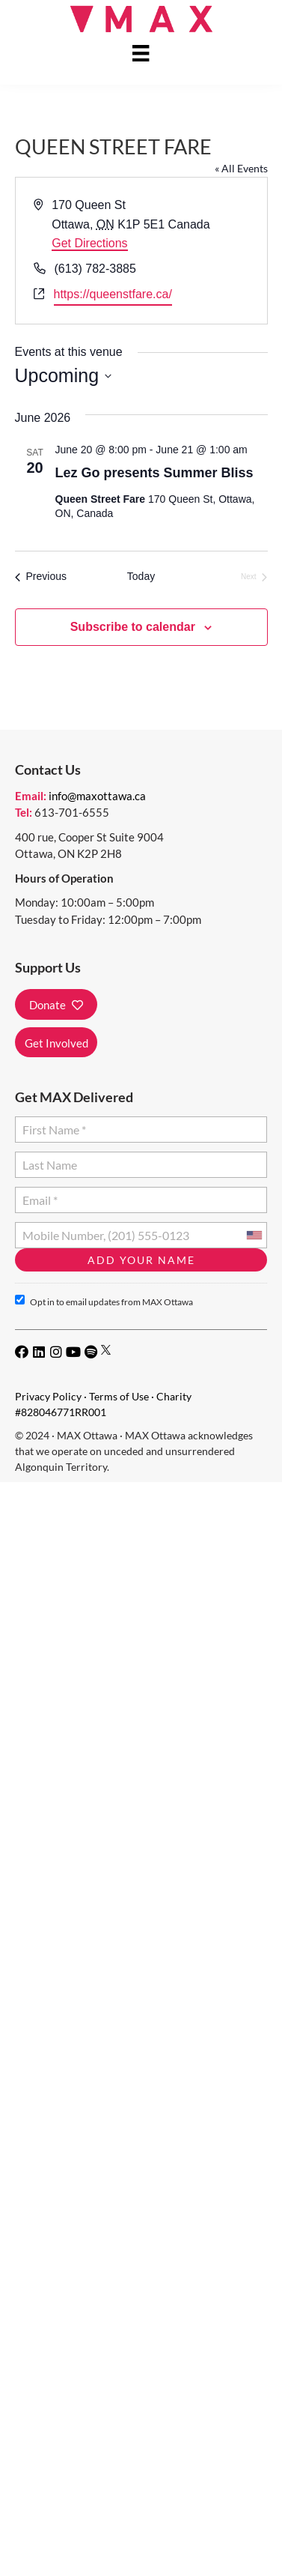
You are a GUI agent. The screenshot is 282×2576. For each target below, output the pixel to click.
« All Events (241, 168)
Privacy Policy (48, 1396)
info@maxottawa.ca (97, 795)
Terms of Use (119, 1396)
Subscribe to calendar (132, 626)
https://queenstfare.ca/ (113, 294)
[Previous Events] (41, 576)
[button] (56, 1004)
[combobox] (253, 1235)
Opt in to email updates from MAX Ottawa (104, 1301)
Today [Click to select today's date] (141, 576)
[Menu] (140, 53)
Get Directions (89, 243)
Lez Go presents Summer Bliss (154, 472)
